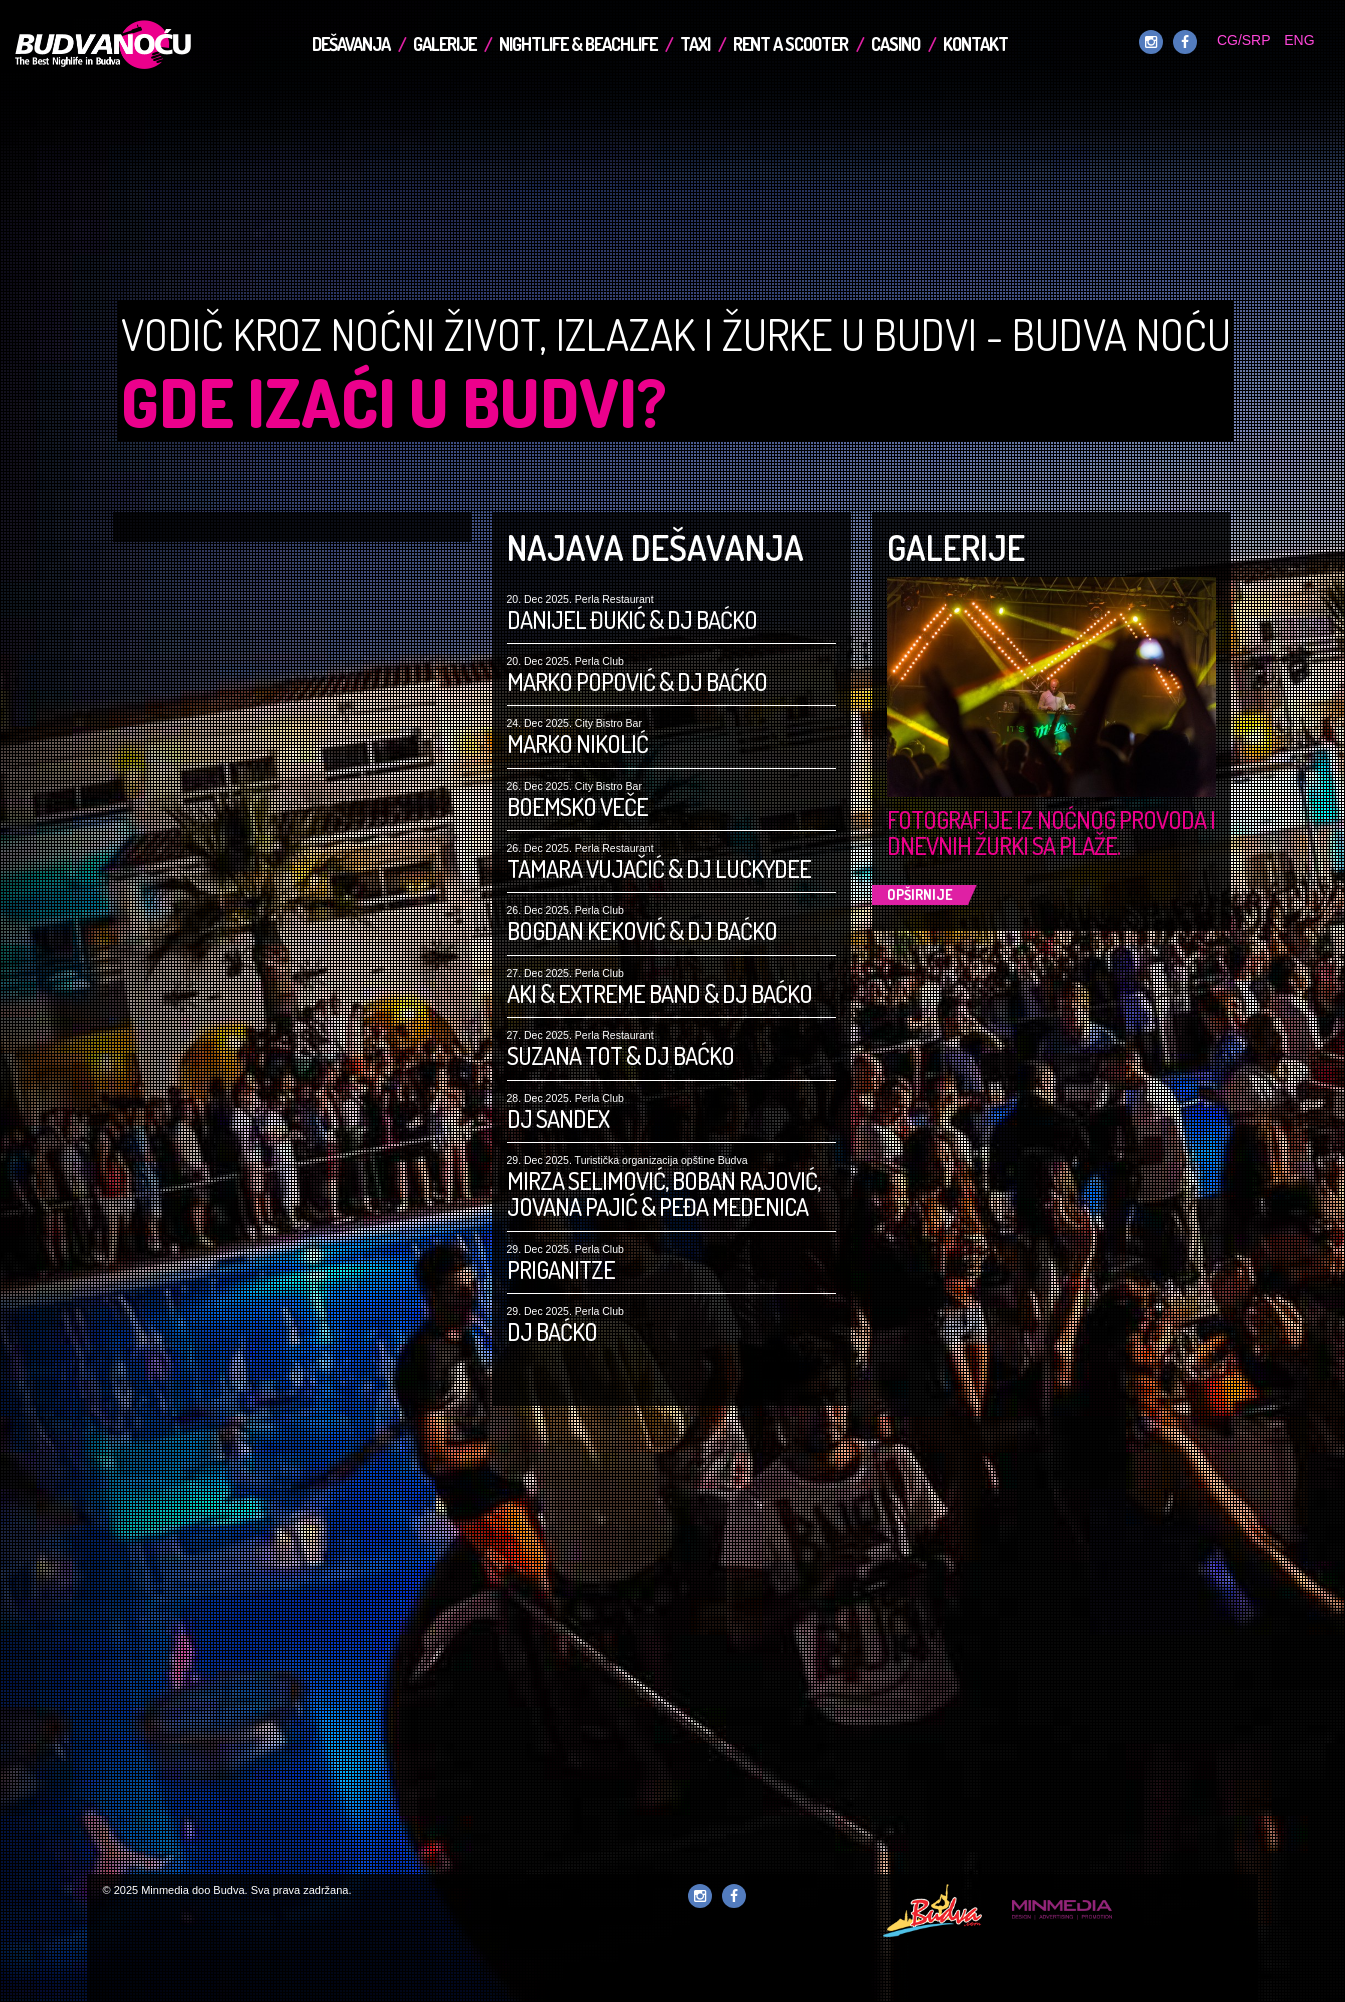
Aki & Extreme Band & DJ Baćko (659, 994)
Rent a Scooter (790, 44)
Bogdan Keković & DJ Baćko (642, 931)
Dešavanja (351, 44)
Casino (895, 44)
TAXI (695, 44)
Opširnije (920, 894)
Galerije (444, 44)
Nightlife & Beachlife (578, 44)
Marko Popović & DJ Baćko (637, 682)
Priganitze (561, 1270)
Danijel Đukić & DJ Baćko (632, 620)
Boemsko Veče (577, 807)
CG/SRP (1243, 40)
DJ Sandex (558, 1119)
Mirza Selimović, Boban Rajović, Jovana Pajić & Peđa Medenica (663, 1194)
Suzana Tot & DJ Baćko (620, 1056)
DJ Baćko (552, 1332)
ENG (1299, 40)
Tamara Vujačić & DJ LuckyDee (659, 869)
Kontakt (975, 44)
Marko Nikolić (577, 744)
